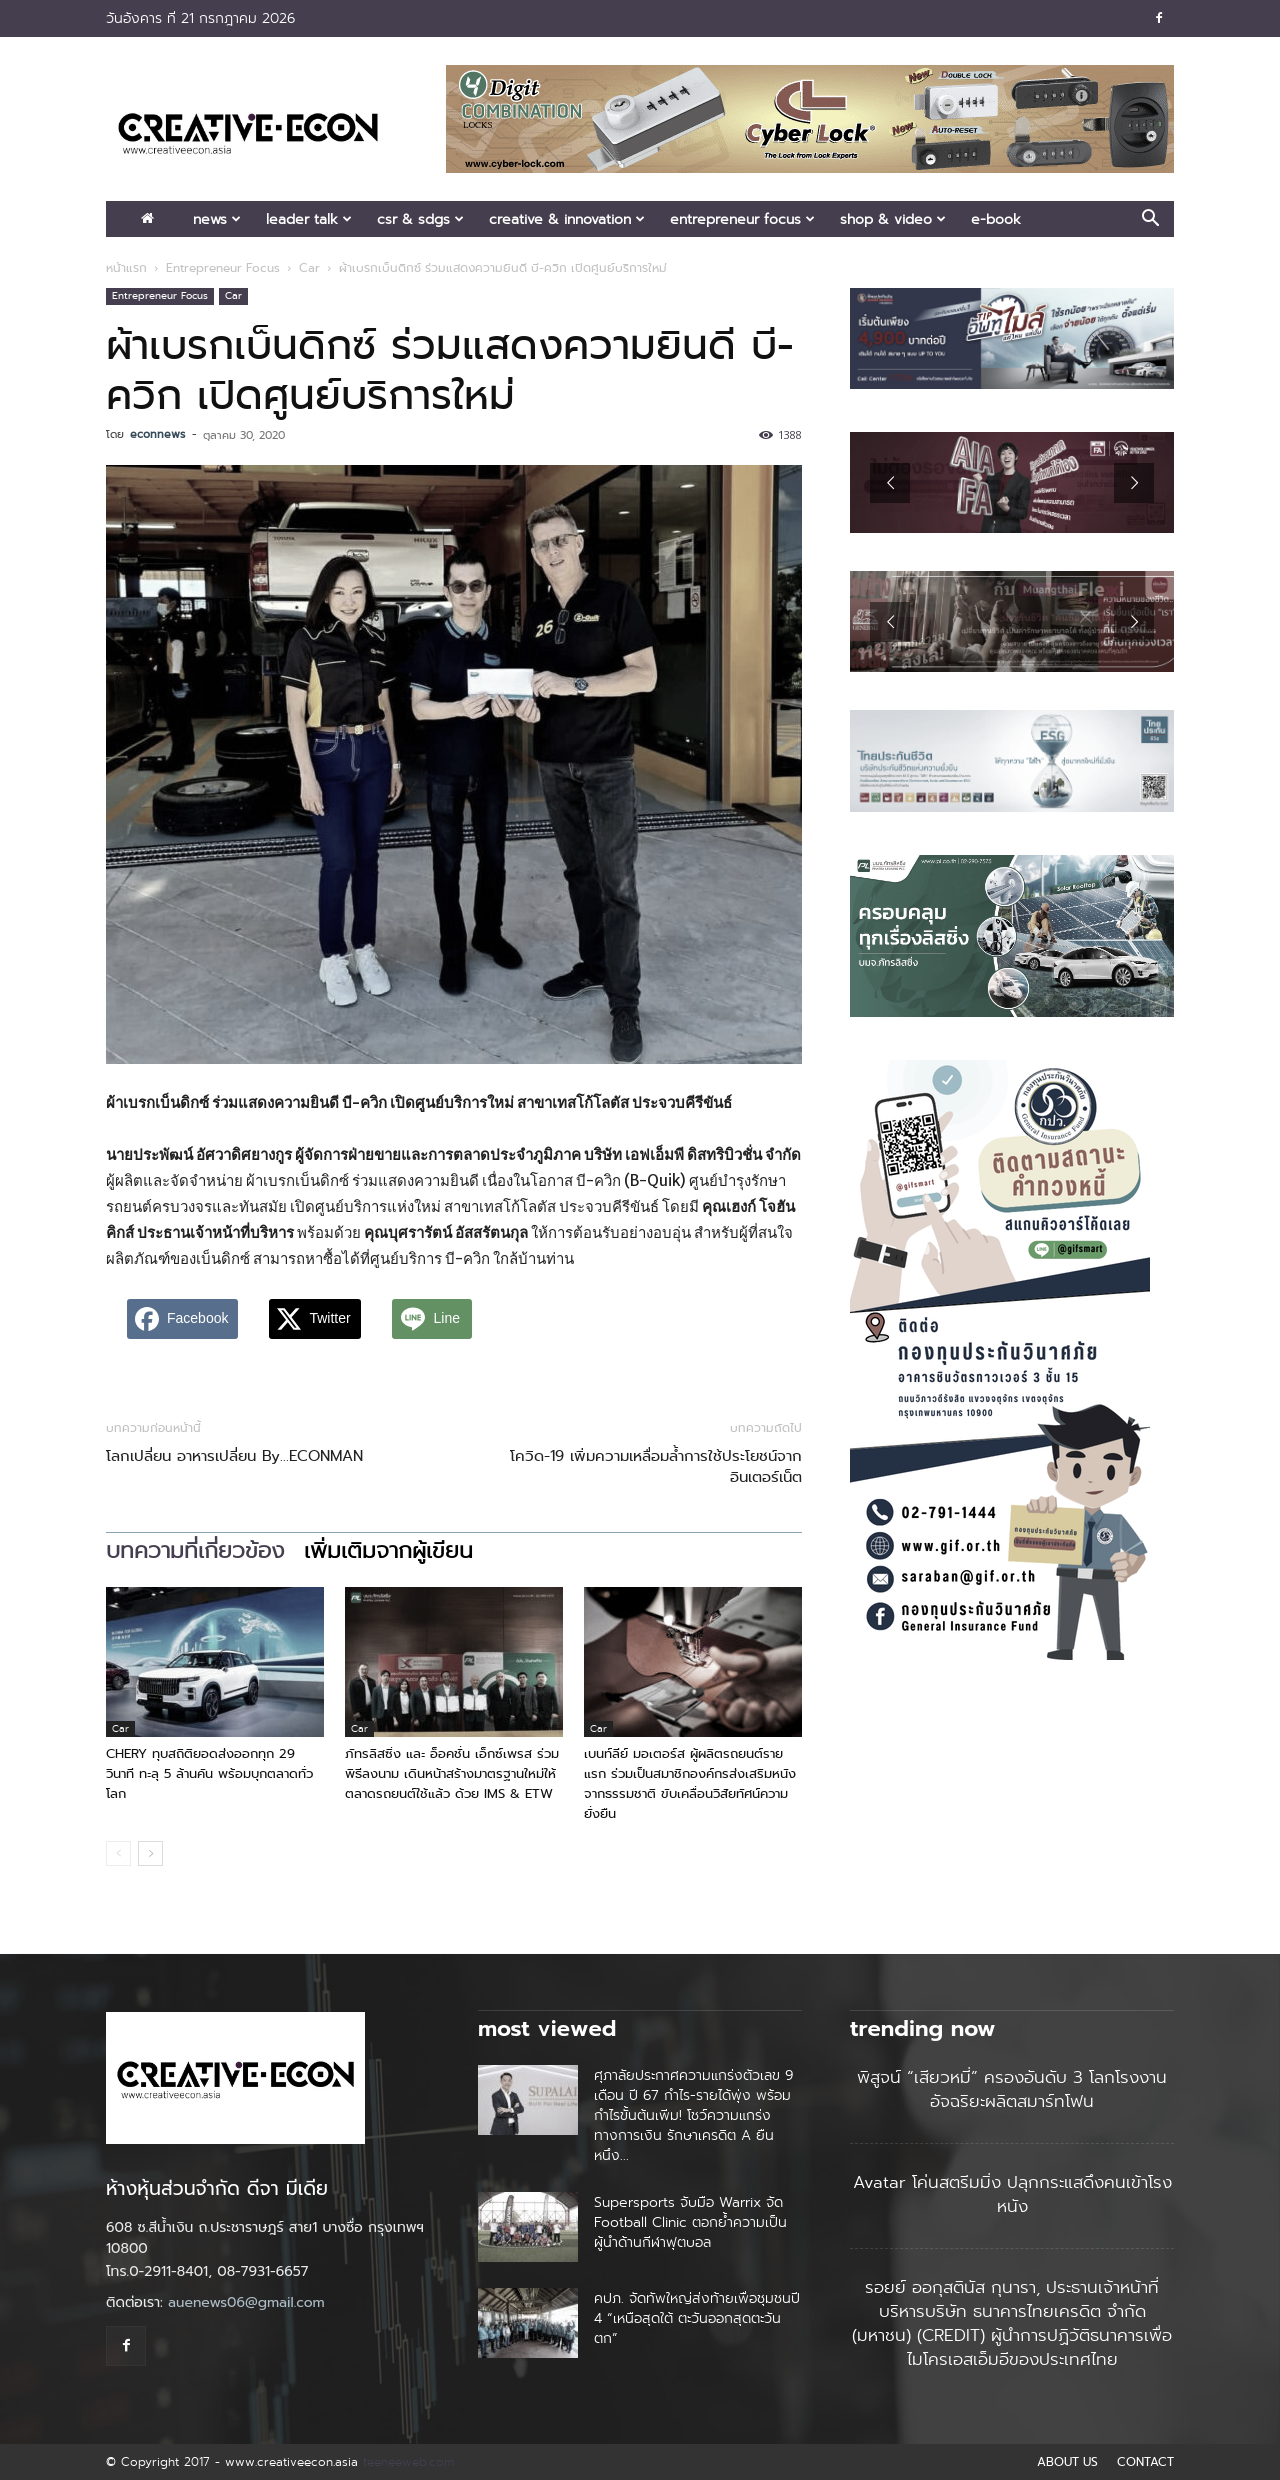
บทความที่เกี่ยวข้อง (195, 1551)
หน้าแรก (126, 268)
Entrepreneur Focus (742, 219)
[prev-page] (118, 1853)
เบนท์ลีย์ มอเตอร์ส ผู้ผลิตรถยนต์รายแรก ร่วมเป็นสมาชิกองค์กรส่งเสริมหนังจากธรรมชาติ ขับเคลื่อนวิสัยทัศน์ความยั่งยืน (690, 1783)
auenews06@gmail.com (246, 2302)
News (217, 219)
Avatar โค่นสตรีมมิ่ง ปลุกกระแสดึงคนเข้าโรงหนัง (1012, 2194)
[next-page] (150, 1853)
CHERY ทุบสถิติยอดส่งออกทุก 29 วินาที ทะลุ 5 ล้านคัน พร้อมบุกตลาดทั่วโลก (209, 1773)
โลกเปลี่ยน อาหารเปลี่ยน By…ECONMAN (234, 1456)
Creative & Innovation (567, 219)
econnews (157, 434)
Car (309, 268)
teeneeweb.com (408, 2461)
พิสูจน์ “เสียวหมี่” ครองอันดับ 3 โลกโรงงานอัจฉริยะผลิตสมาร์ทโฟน (1012, 2089)
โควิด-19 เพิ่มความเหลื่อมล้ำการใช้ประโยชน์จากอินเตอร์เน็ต (656, 1467)
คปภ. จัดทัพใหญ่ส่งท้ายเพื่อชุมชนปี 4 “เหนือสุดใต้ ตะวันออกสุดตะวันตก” (697, 2318)
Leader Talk (309, 219)
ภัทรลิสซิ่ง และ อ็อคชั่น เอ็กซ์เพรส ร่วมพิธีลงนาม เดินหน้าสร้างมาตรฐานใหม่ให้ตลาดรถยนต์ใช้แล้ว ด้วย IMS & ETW (452, 1773)
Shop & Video (893, 219)
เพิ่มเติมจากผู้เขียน (388, 1551)
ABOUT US (1067, 2462)
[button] (1150, 220)
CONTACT (1145, 2462)
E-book (996, 219)
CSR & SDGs (420, 219)
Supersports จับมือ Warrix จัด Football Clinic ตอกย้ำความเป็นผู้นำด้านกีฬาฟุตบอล (690, 2222)
